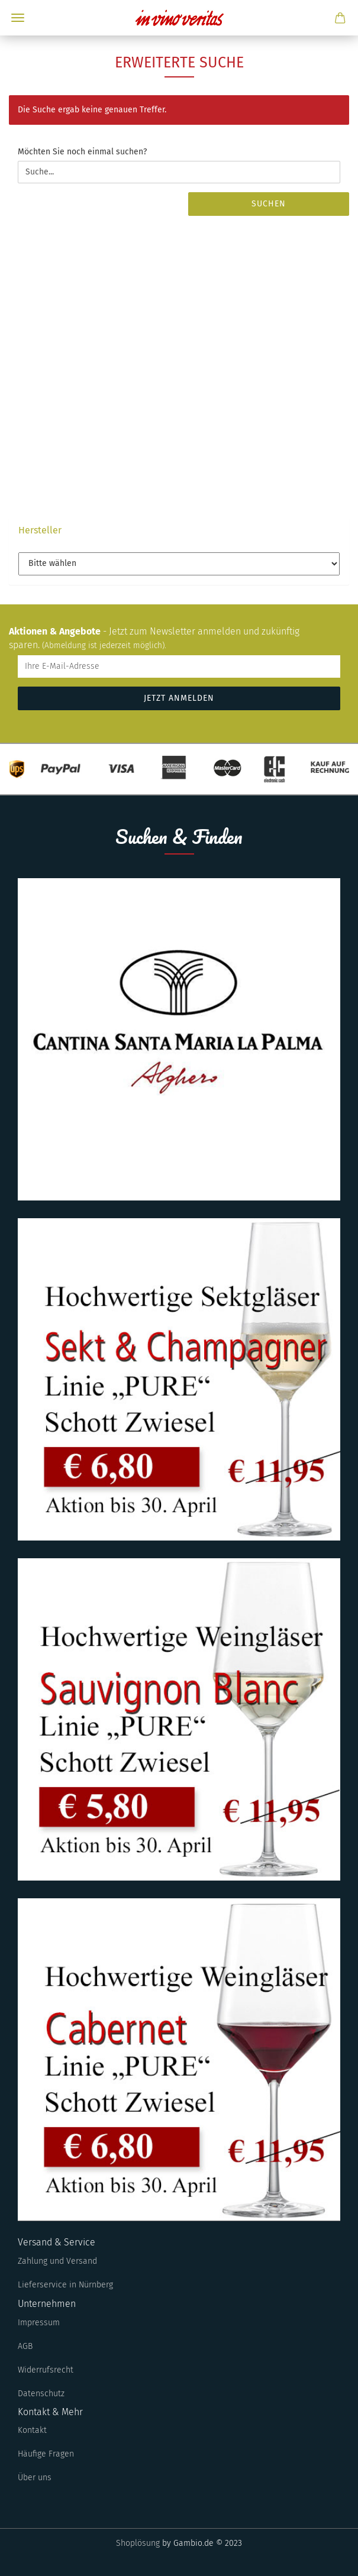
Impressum (39, 2323)
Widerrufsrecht (45, 2370)
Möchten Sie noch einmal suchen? (82, 152)
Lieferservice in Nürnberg (65, 2285)
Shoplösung (138, 2543)
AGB (25, 2346)
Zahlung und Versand (57, 2261)
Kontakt (32, 2430)
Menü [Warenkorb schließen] (17, 17)
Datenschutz (41, 2394)
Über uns (34, 2478)
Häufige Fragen (46, 2454)
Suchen (268, 204)
